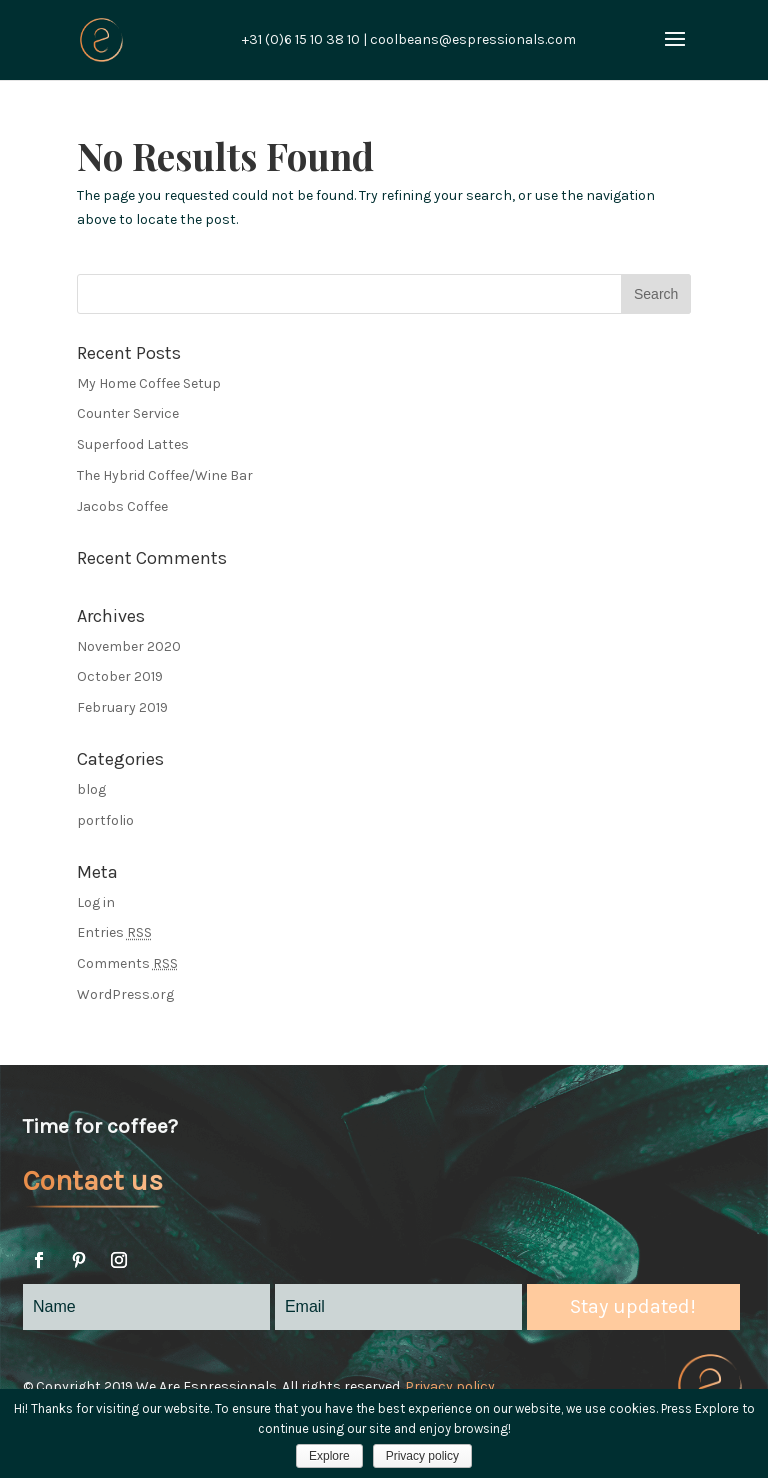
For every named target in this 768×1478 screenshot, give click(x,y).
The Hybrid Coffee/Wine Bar (165, 475)
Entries (114, 932)
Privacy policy (450, 1386)
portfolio (105, 820)
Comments (127, 963)
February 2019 (122, 707)
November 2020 (129, 646)
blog (91, 789)
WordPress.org (125, 994)
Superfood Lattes (133, 444)
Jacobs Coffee (122, 506)
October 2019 (120, 676)
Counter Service (128, 413)
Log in (96, 902)
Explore (329, 1456)
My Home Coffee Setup (149, 383)
